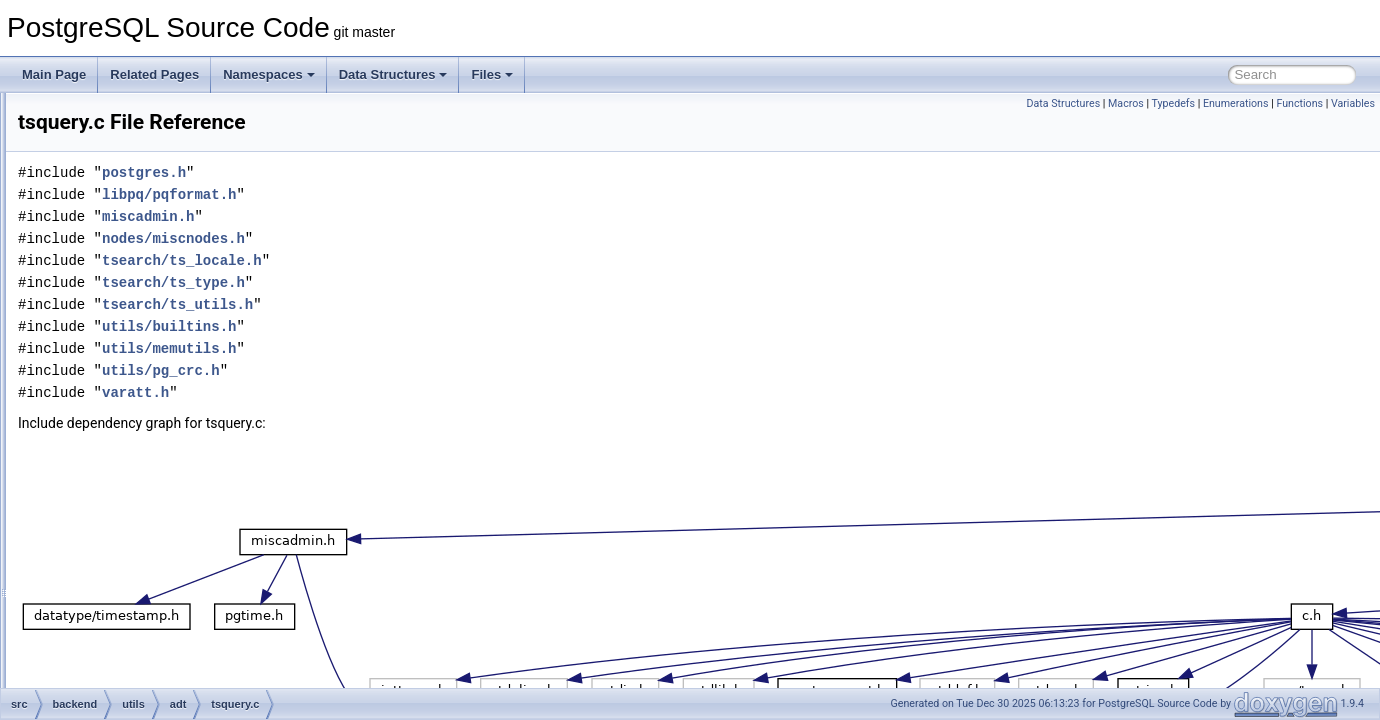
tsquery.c (154, 400)
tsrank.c (151, 532)
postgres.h (394, 172)
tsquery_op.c (164, 466)
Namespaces (269, 74)
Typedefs (1174, 103)
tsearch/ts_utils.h (427, 304)
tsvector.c (155, 554)
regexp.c (153, 136)
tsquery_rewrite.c (175, 488)
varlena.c (154, 686)
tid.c (141, 290)
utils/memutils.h (419, 348)
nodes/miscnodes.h (423, 238)
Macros (1126, 103)
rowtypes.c (158, 202)
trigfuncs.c (157, 334)
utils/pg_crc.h (411, 370)
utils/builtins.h (419, 326)
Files (492, 74)
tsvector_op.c (165, 576)
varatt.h (385, 392)
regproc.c (155, 158)
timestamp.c (162, 312)
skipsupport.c (165, 268)
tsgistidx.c (156, 378)
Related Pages (154, 74)
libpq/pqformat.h (419, 194)
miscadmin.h (398, 216)
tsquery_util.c (165, 510)
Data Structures (393, 74)
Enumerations (1236, 103)
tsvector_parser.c (175, 598)
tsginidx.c (155, 356)
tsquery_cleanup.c (178, 422)
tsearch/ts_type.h (423, 282)
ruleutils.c (155, 224)
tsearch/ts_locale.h (432, 260)
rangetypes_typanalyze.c (196, 114)
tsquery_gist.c (167, 444)
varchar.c (154, 664)
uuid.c (146, 620)
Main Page (54, 74)
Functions (1299, 103)
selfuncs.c (156, 246)
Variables (1353, 103)
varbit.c (149, 642)
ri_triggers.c (161, 180)
